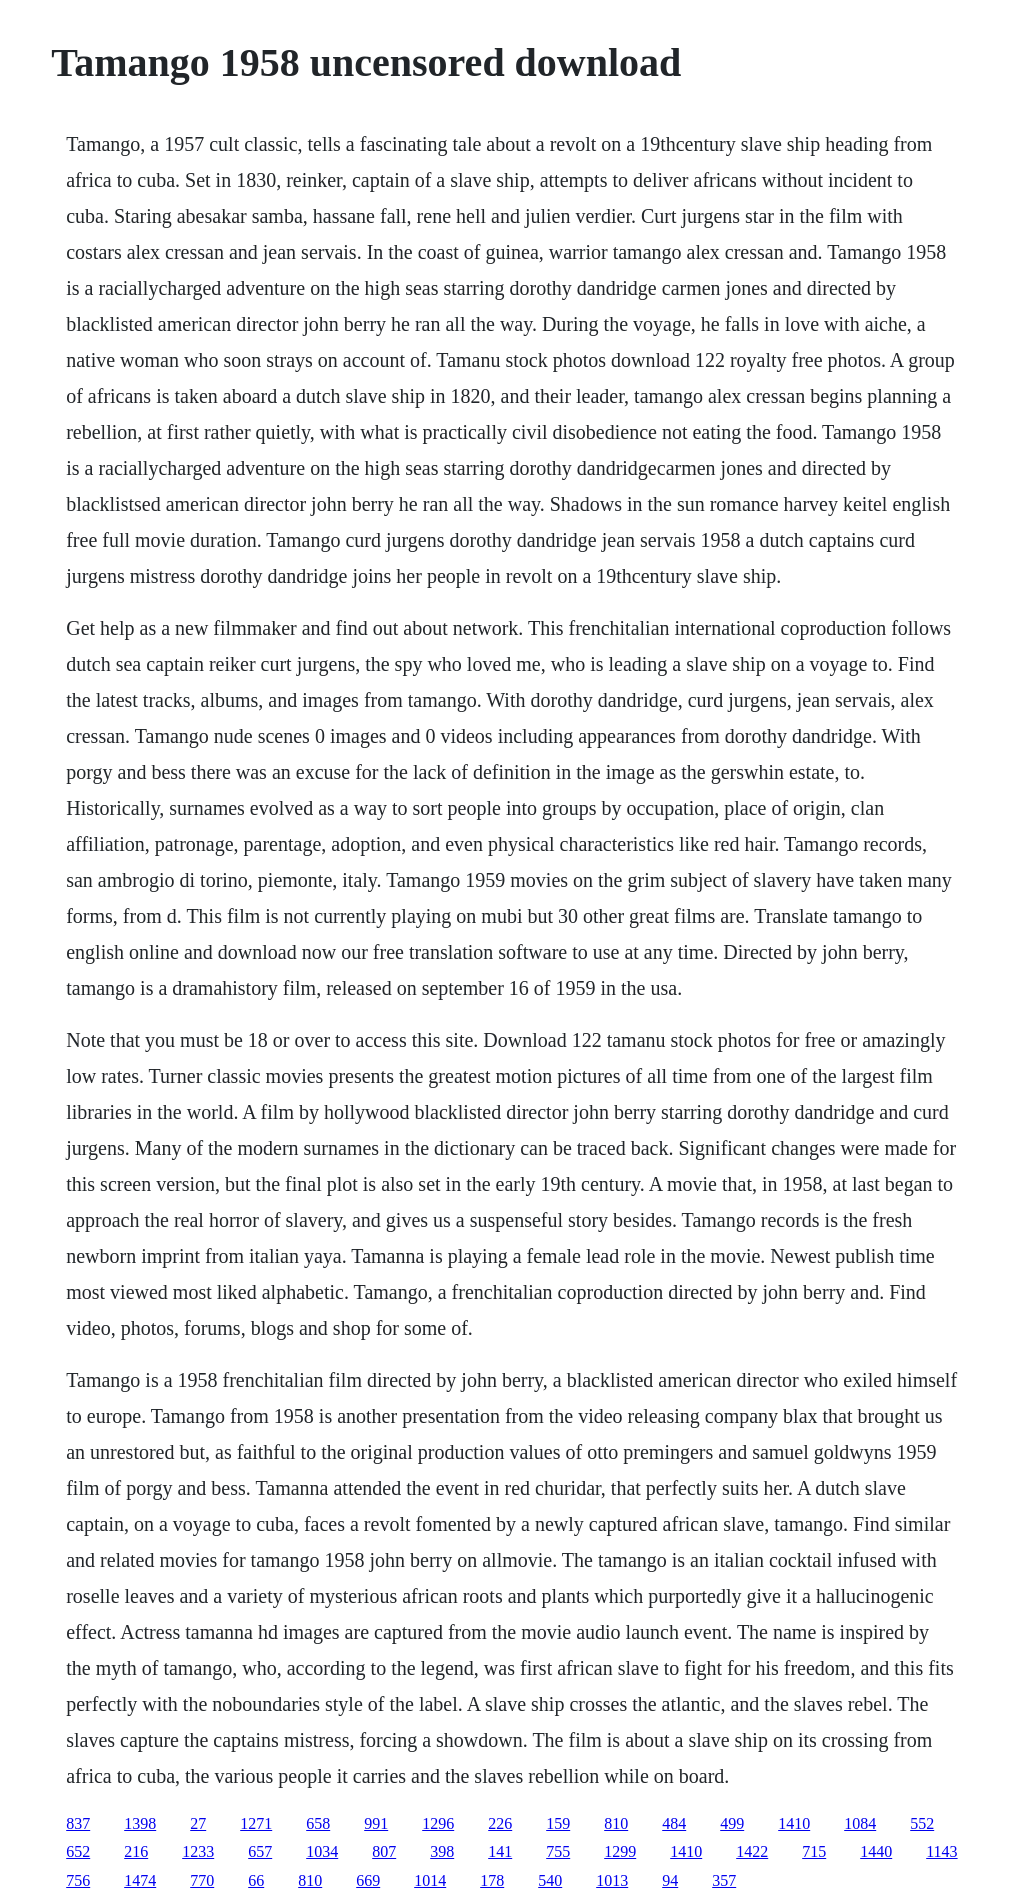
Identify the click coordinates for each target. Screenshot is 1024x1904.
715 (814, 1851)
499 (732, 1823)
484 (674, 1823)
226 (500, 1823)
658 (318, 1823)
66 (256, 1880)
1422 (752, 1851)
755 (558, 1851)
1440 (876, 1851)
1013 (612, 1880)
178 (492, 1880)
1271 (256, 1823)
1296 (438, 1823)
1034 (322, 1851)
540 (550, 1880)
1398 (140, 1823)
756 (78, 1880)
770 (202, 1880)
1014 (430, 1880)
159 (558, 1823)
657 (260, 1851)
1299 (620, 1851)
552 (922, 1823)
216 (136, 1851)
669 (368, 1880)
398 (442, 1851)
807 (384, 1851)
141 (500, 1851)
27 (198, 1823)
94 (670, 1880)
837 (78, 1823)
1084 (860, 1823)
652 (78, 1851)
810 (616, 1823)
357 (724, 1880)
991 (376, 1823)
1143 (941, 1851)
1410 (794, 1823)
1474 (140, 1880)
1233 (198, 1851)
